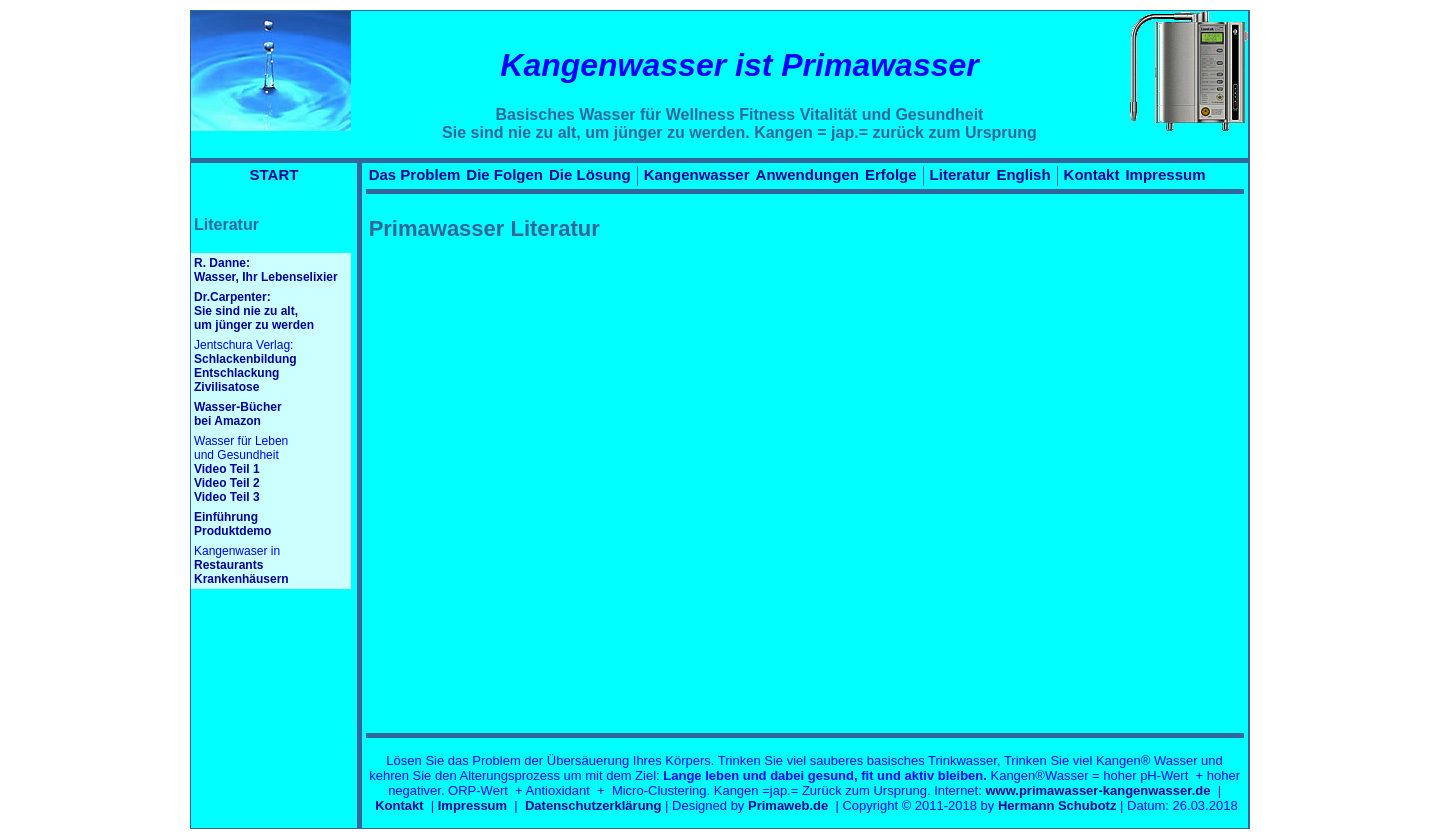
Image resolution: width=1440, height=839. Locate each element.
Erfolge (891, 174)
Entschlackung (236, 373)
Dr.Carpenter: (232, 297)
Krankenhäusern (241, 579)
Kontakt (1092, 174)
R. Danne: (222, 263)
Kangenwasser (697, 174)
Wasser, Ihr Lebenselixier (266, 277)
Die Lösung (590, 174)
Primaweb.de (788, 805)
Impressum (1165, 174)
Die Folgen (504, 174)
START (274, 174)
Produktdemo (232, 531)
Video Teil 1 (227, 469)
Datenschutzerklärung (593, 805)
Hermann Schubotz (1057, 805)
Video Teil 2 (227, 483)
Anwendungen (807, 174)
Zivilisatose (226, 387)
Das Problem (415, 174)
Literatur (960, 174)
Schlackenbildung (245, 359)
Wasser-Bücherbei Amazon (238, 414)
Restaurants (228, 565)
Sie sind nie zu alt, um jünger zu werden (254, 318)
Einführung (226, 517)
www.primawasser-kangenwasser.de (1097, 790)
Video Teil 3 (227, 497)
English (1023, 174)
